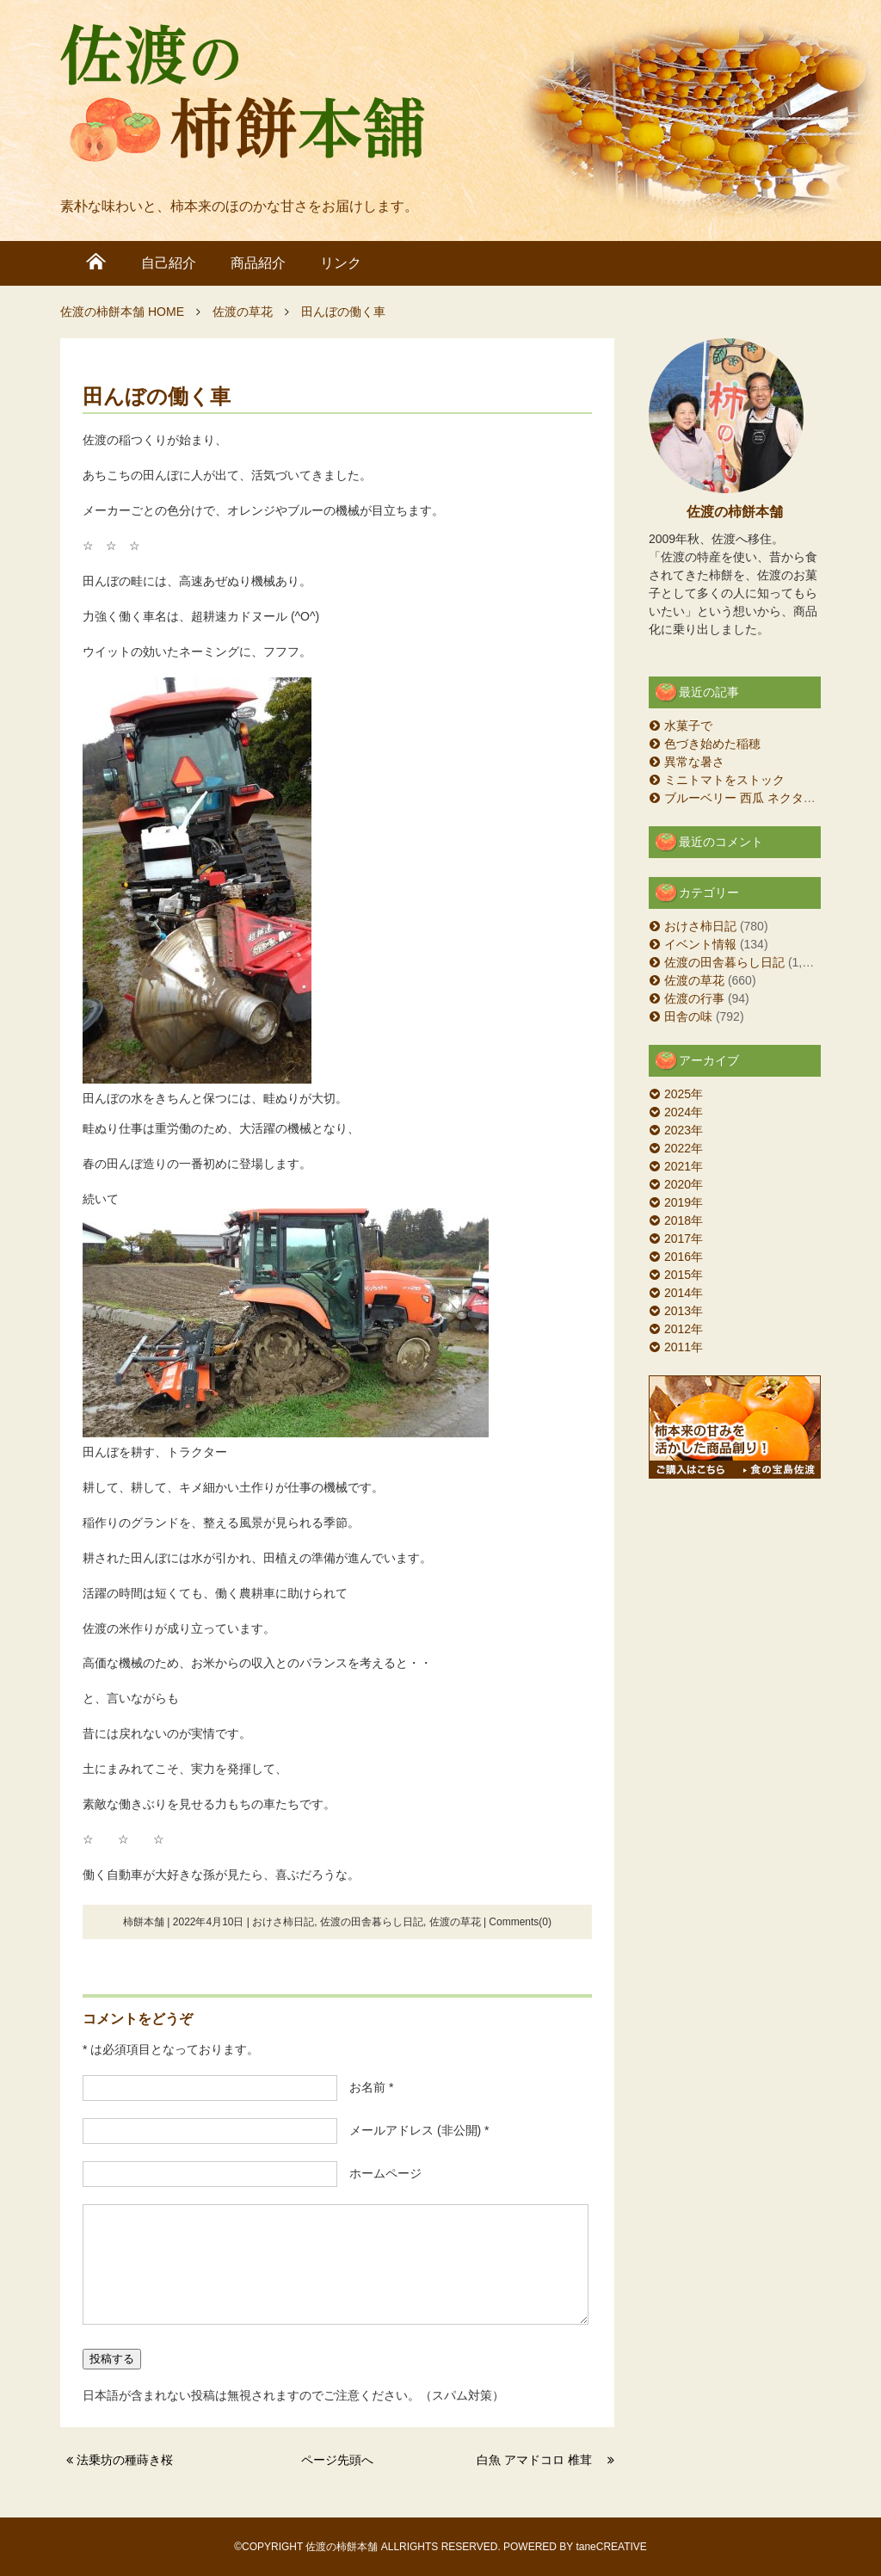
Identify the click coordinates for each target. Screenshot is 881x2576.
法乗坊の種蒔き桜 (131, 2460)
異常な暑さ (694, 762)
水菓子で (688, 725)
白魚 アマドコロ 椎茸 (540, 2460)
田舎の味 (688, 1016)
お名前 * (365, 2087)
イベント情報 (700, 944)
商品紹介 (258, 263)
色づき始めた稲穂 (712, 744)
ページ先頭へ (337, 2460)
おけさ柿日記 (283, 1922)
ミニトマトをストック (724, 780)
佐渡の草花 (455, 1922)
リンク (340, 263)
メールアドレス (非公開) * (413, 2130)
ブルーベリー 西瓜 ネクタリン (746, 798)
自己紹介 (168, 263)
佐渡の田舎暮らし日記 (371, 1922)
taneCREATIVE (611, 2547)
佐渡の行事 (694, 998)
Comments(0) (520, 1922)
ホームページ (379, 2173)
